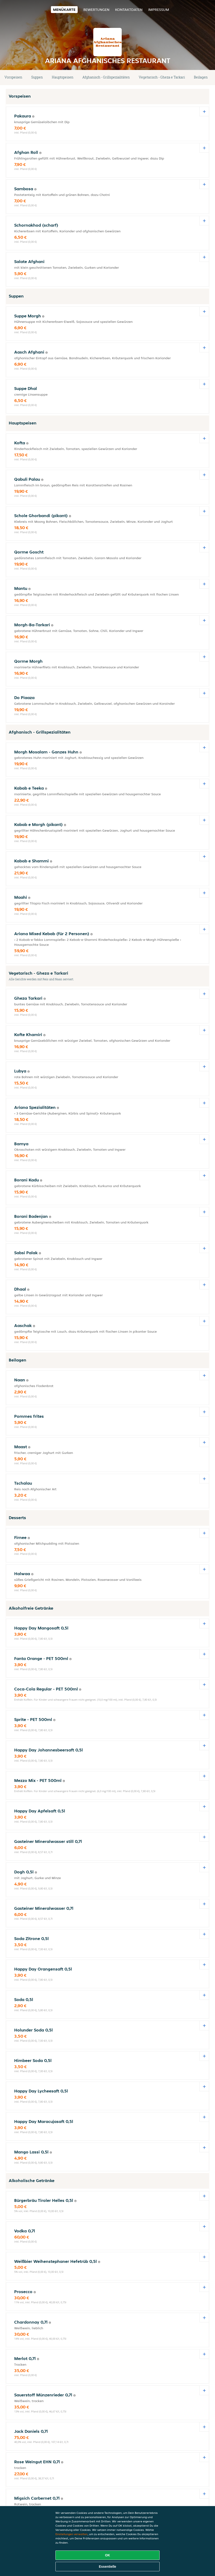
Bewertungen (96, 9)
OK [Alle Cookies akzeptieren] (107, 2555)
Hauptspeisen (62, 77)
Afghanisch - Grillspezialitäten (106, 77)
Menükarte (64, 9)
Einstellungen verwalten (71, 2534)
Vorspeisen (13, 77)
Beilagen (201, 77)
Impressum (158, 9)
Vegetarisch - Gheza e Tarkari (162, 77)
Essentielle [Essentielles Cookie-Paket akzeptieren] (107, 2566)
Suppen (37, 77)
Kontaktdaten (129, 9)
